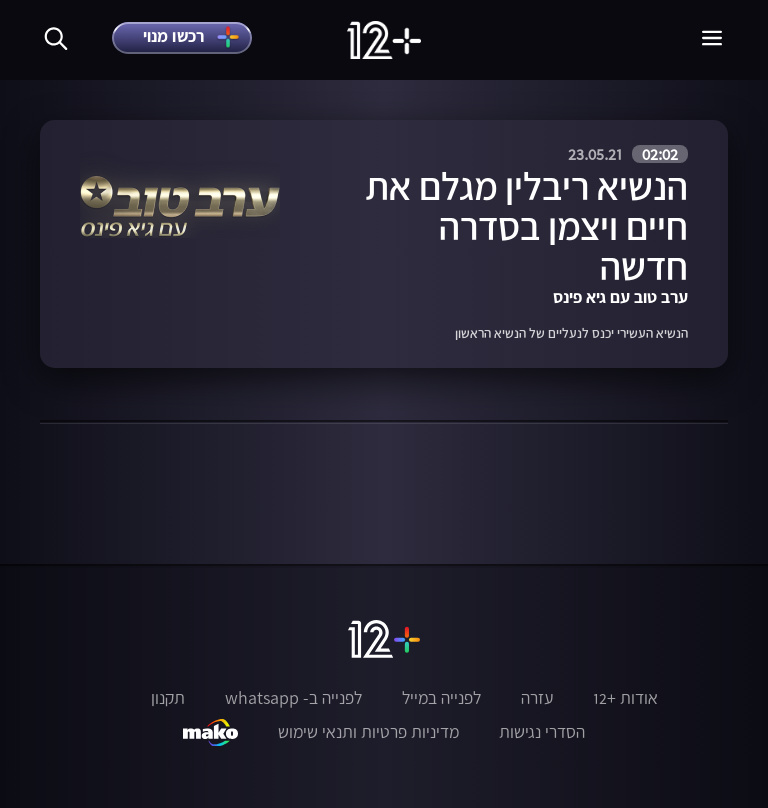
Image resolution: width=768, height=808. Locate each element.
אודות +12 (625, 698)
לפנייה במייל (441, 698)
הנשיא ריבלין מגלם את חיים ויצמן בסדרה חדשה (526, 226)
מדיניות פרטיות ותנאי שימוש (368, 732)
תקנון (168, 698)
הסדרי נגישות (542, 732)
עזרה (537, 698)
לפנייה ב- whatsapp (293, 698)
